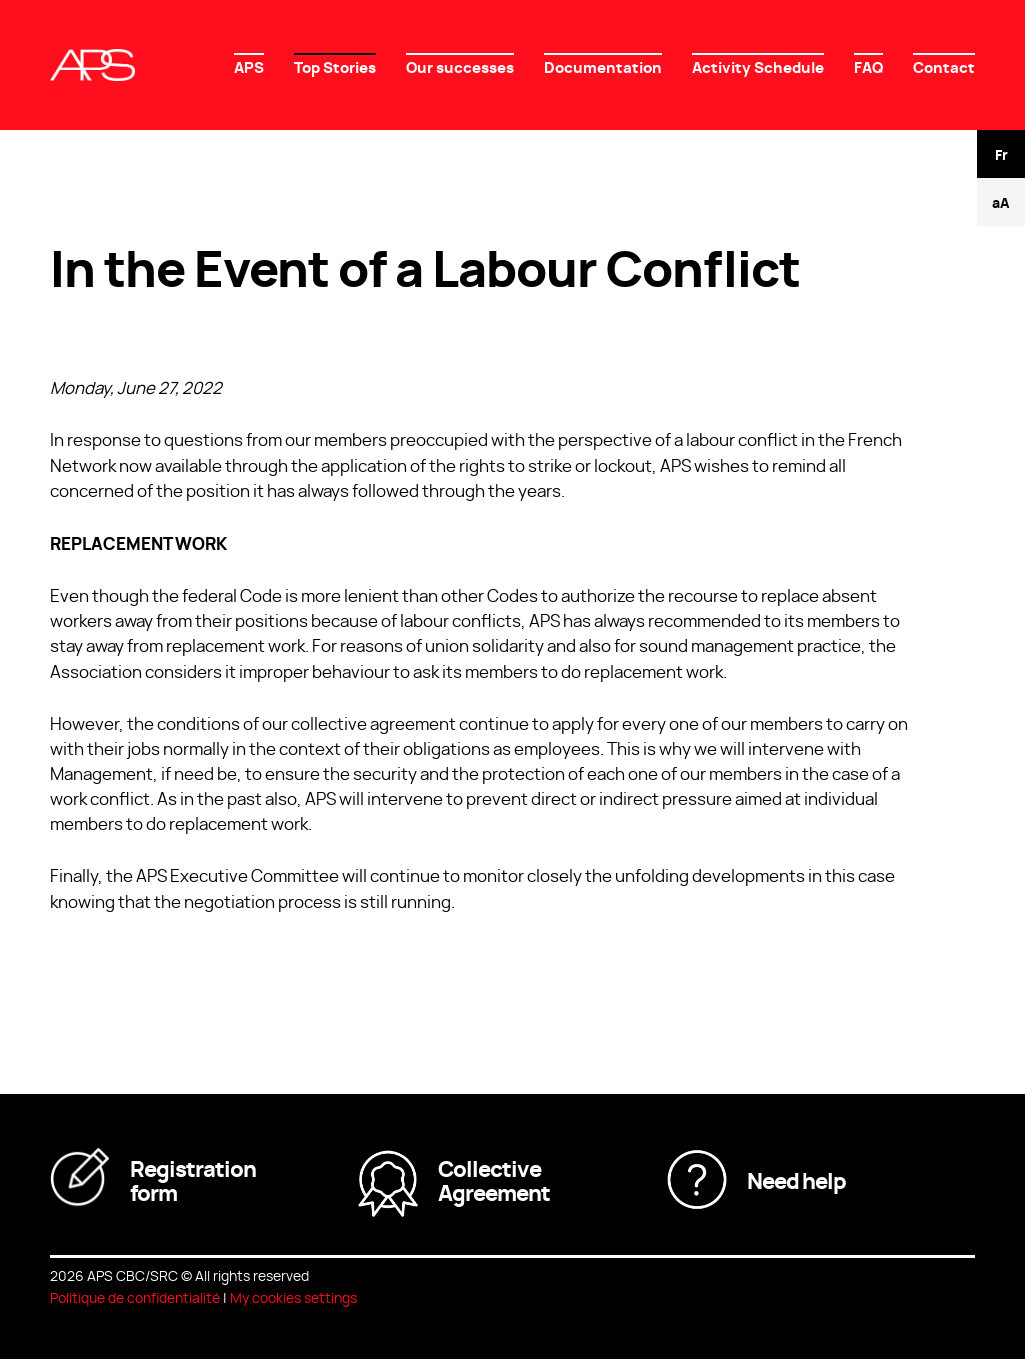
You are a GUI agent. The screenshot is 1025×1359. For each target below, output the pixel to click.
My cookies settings (293, 1297)
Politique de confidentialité (135, 1297)
